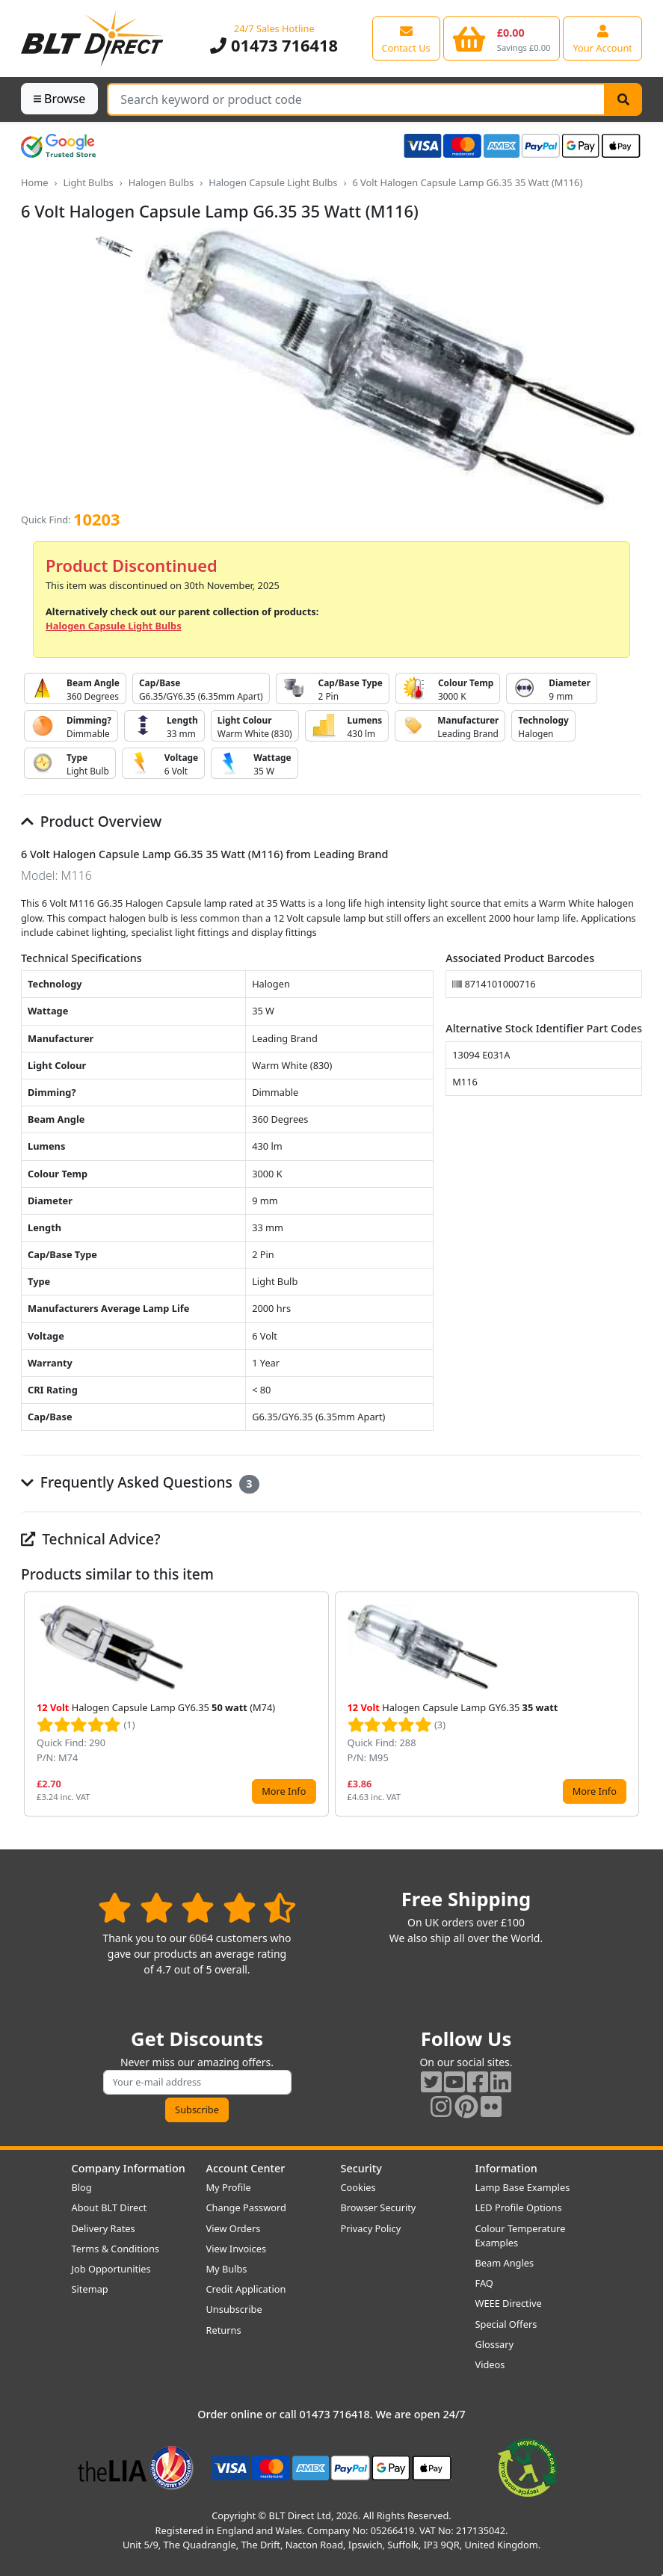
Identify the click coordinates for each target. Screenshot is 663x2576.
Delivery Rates (103, 2228)
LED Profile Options (518, 2207)
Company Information (128, 2168)
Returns (223, 2330)
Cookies (358, 2187)
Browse (59, 98)
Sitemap (90, 2289)
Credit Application (246, 2289)
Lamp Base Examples (522, 2187)
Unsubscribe (234, 2309)
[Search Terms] (356, 99)
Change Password (246, 2207)
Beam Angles (504, 2263)
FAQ (484, 2283)
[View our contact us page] (406, 38)
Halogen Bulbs (161, 182)
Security (361, 2168)
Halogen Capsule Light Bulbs (273, 182)
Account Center (246, 2168)
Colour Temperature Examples (520, 2235)
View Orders (233, 2228)
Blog (82, 2187)
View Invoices (236, 2248)
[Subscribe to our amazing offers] (197, 2082)
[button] (630, 1704)
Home (34, 182)
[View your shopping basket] (502, 38)
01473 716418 (274, 45)
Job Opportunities (111, 2268)
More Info (284, 1791)
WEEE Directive (508, 2303)
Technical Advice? (91, 1539)
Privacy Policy (371, 2228)
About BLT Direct (109, 2207)
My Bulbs (226, 2268)
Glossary (494, 2344)
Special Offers (506, 2324)
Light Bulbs (88, 182)
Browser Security (378, 2207)
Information (506, 2168)
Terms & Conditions (115, 2248)
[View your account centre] (602, 38)
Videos (490, 2364)
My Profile (228, 2187)
